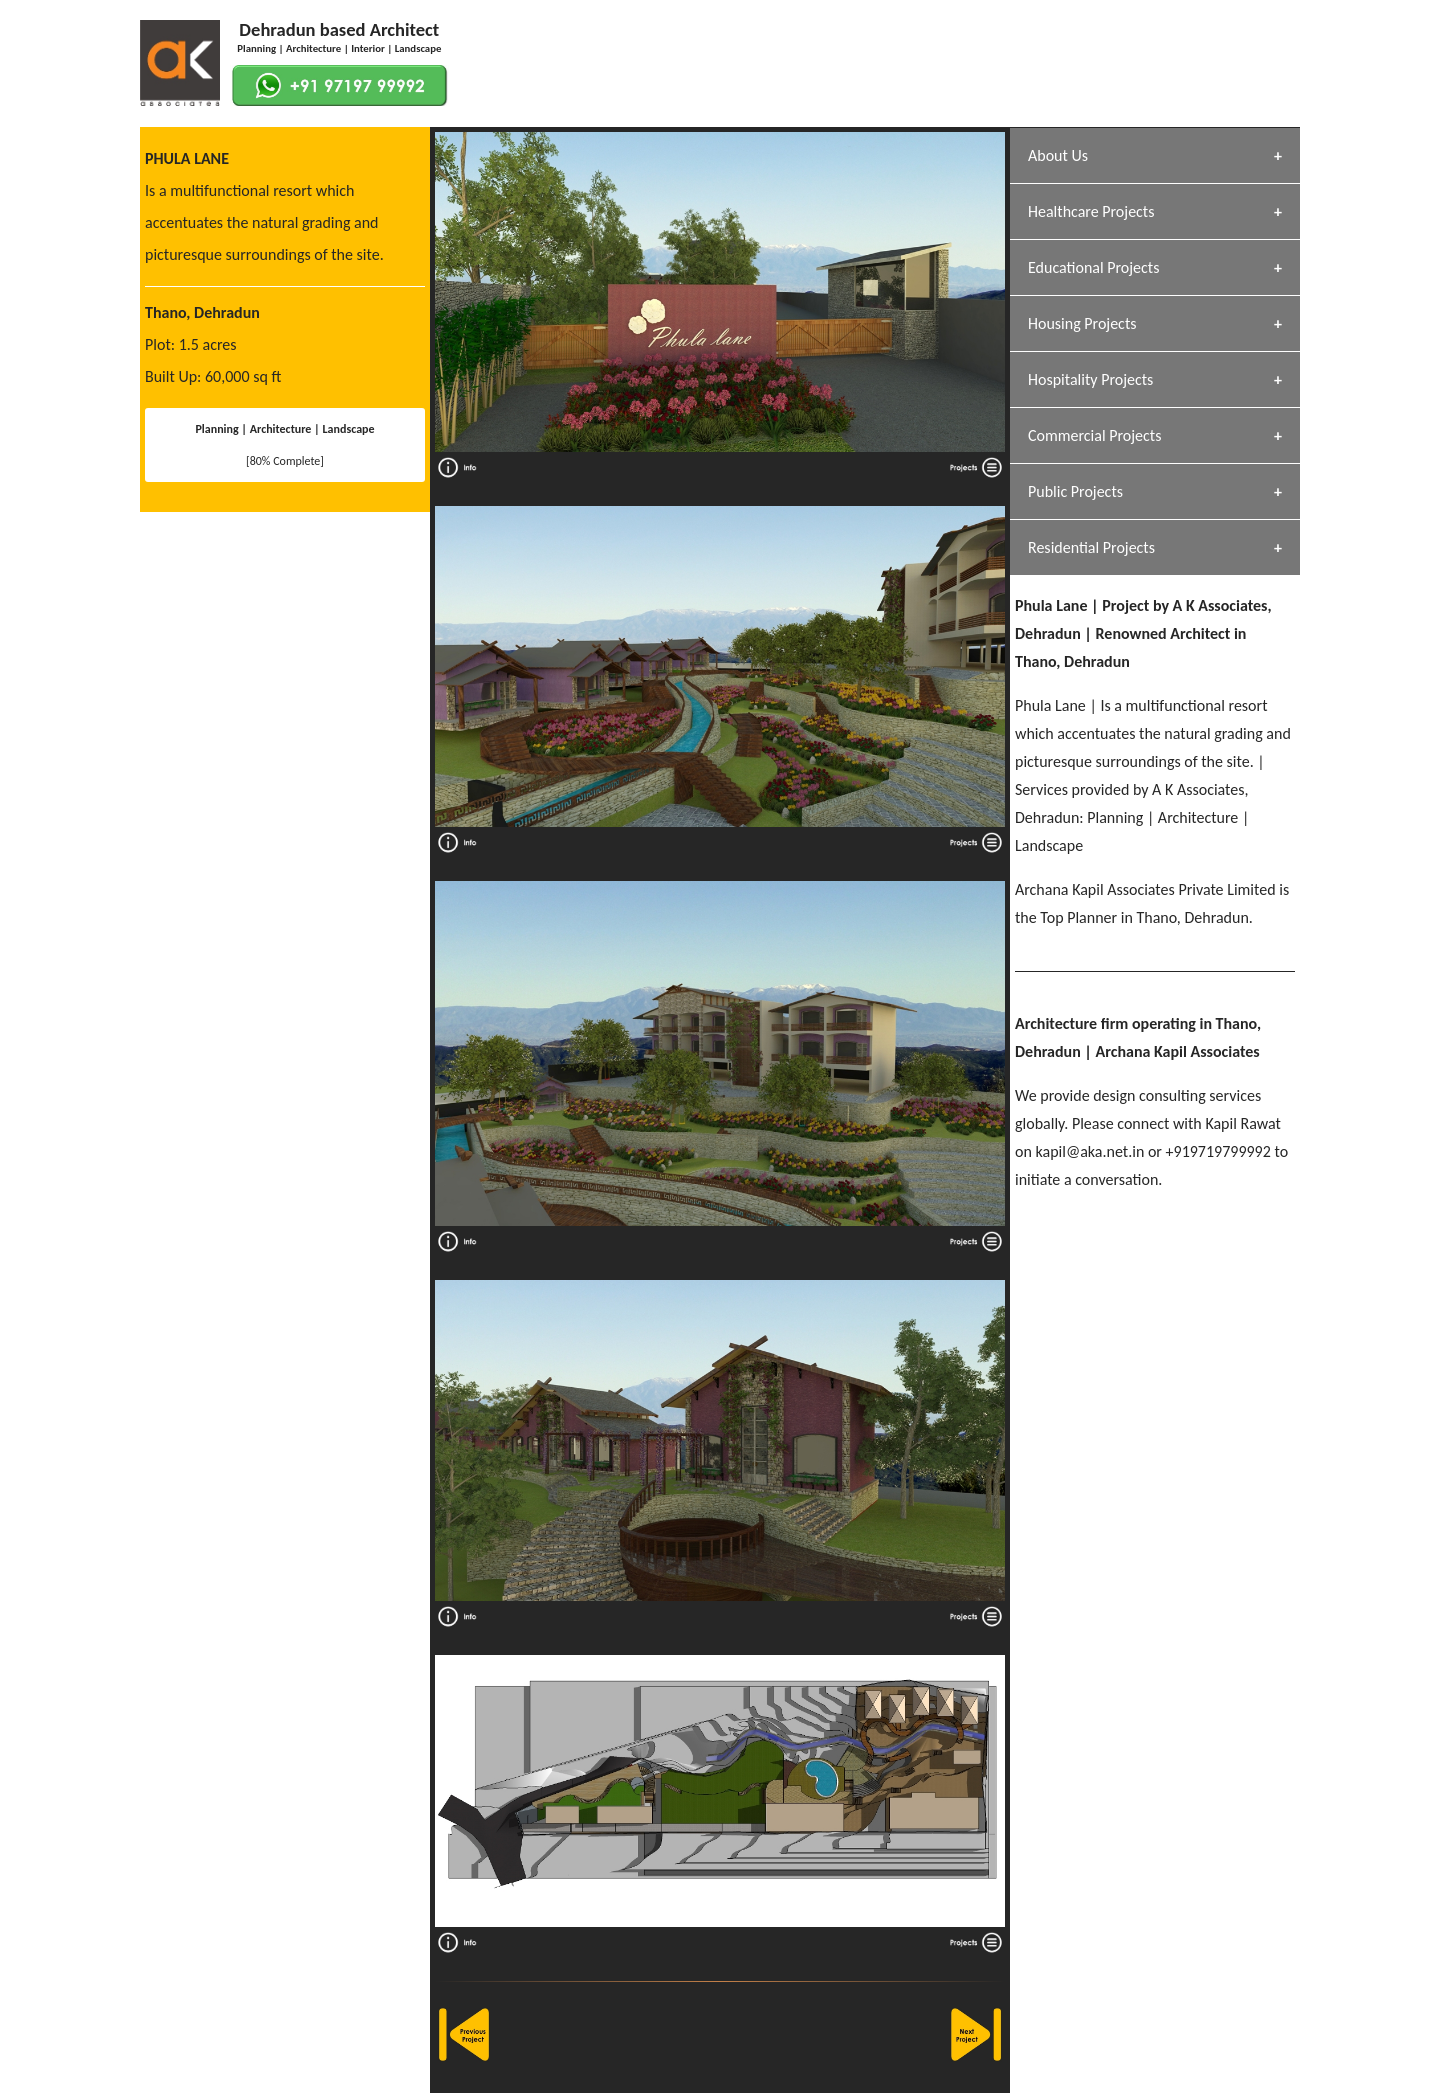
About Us (1058, 155)
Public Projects (1075, 491)
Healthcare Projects (1091, 211)
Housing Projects (1082, 323)
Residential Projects (1091, 547)
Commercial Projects (1094, 435)
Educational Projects (1093, 267)
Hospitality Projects (1090, 379)
